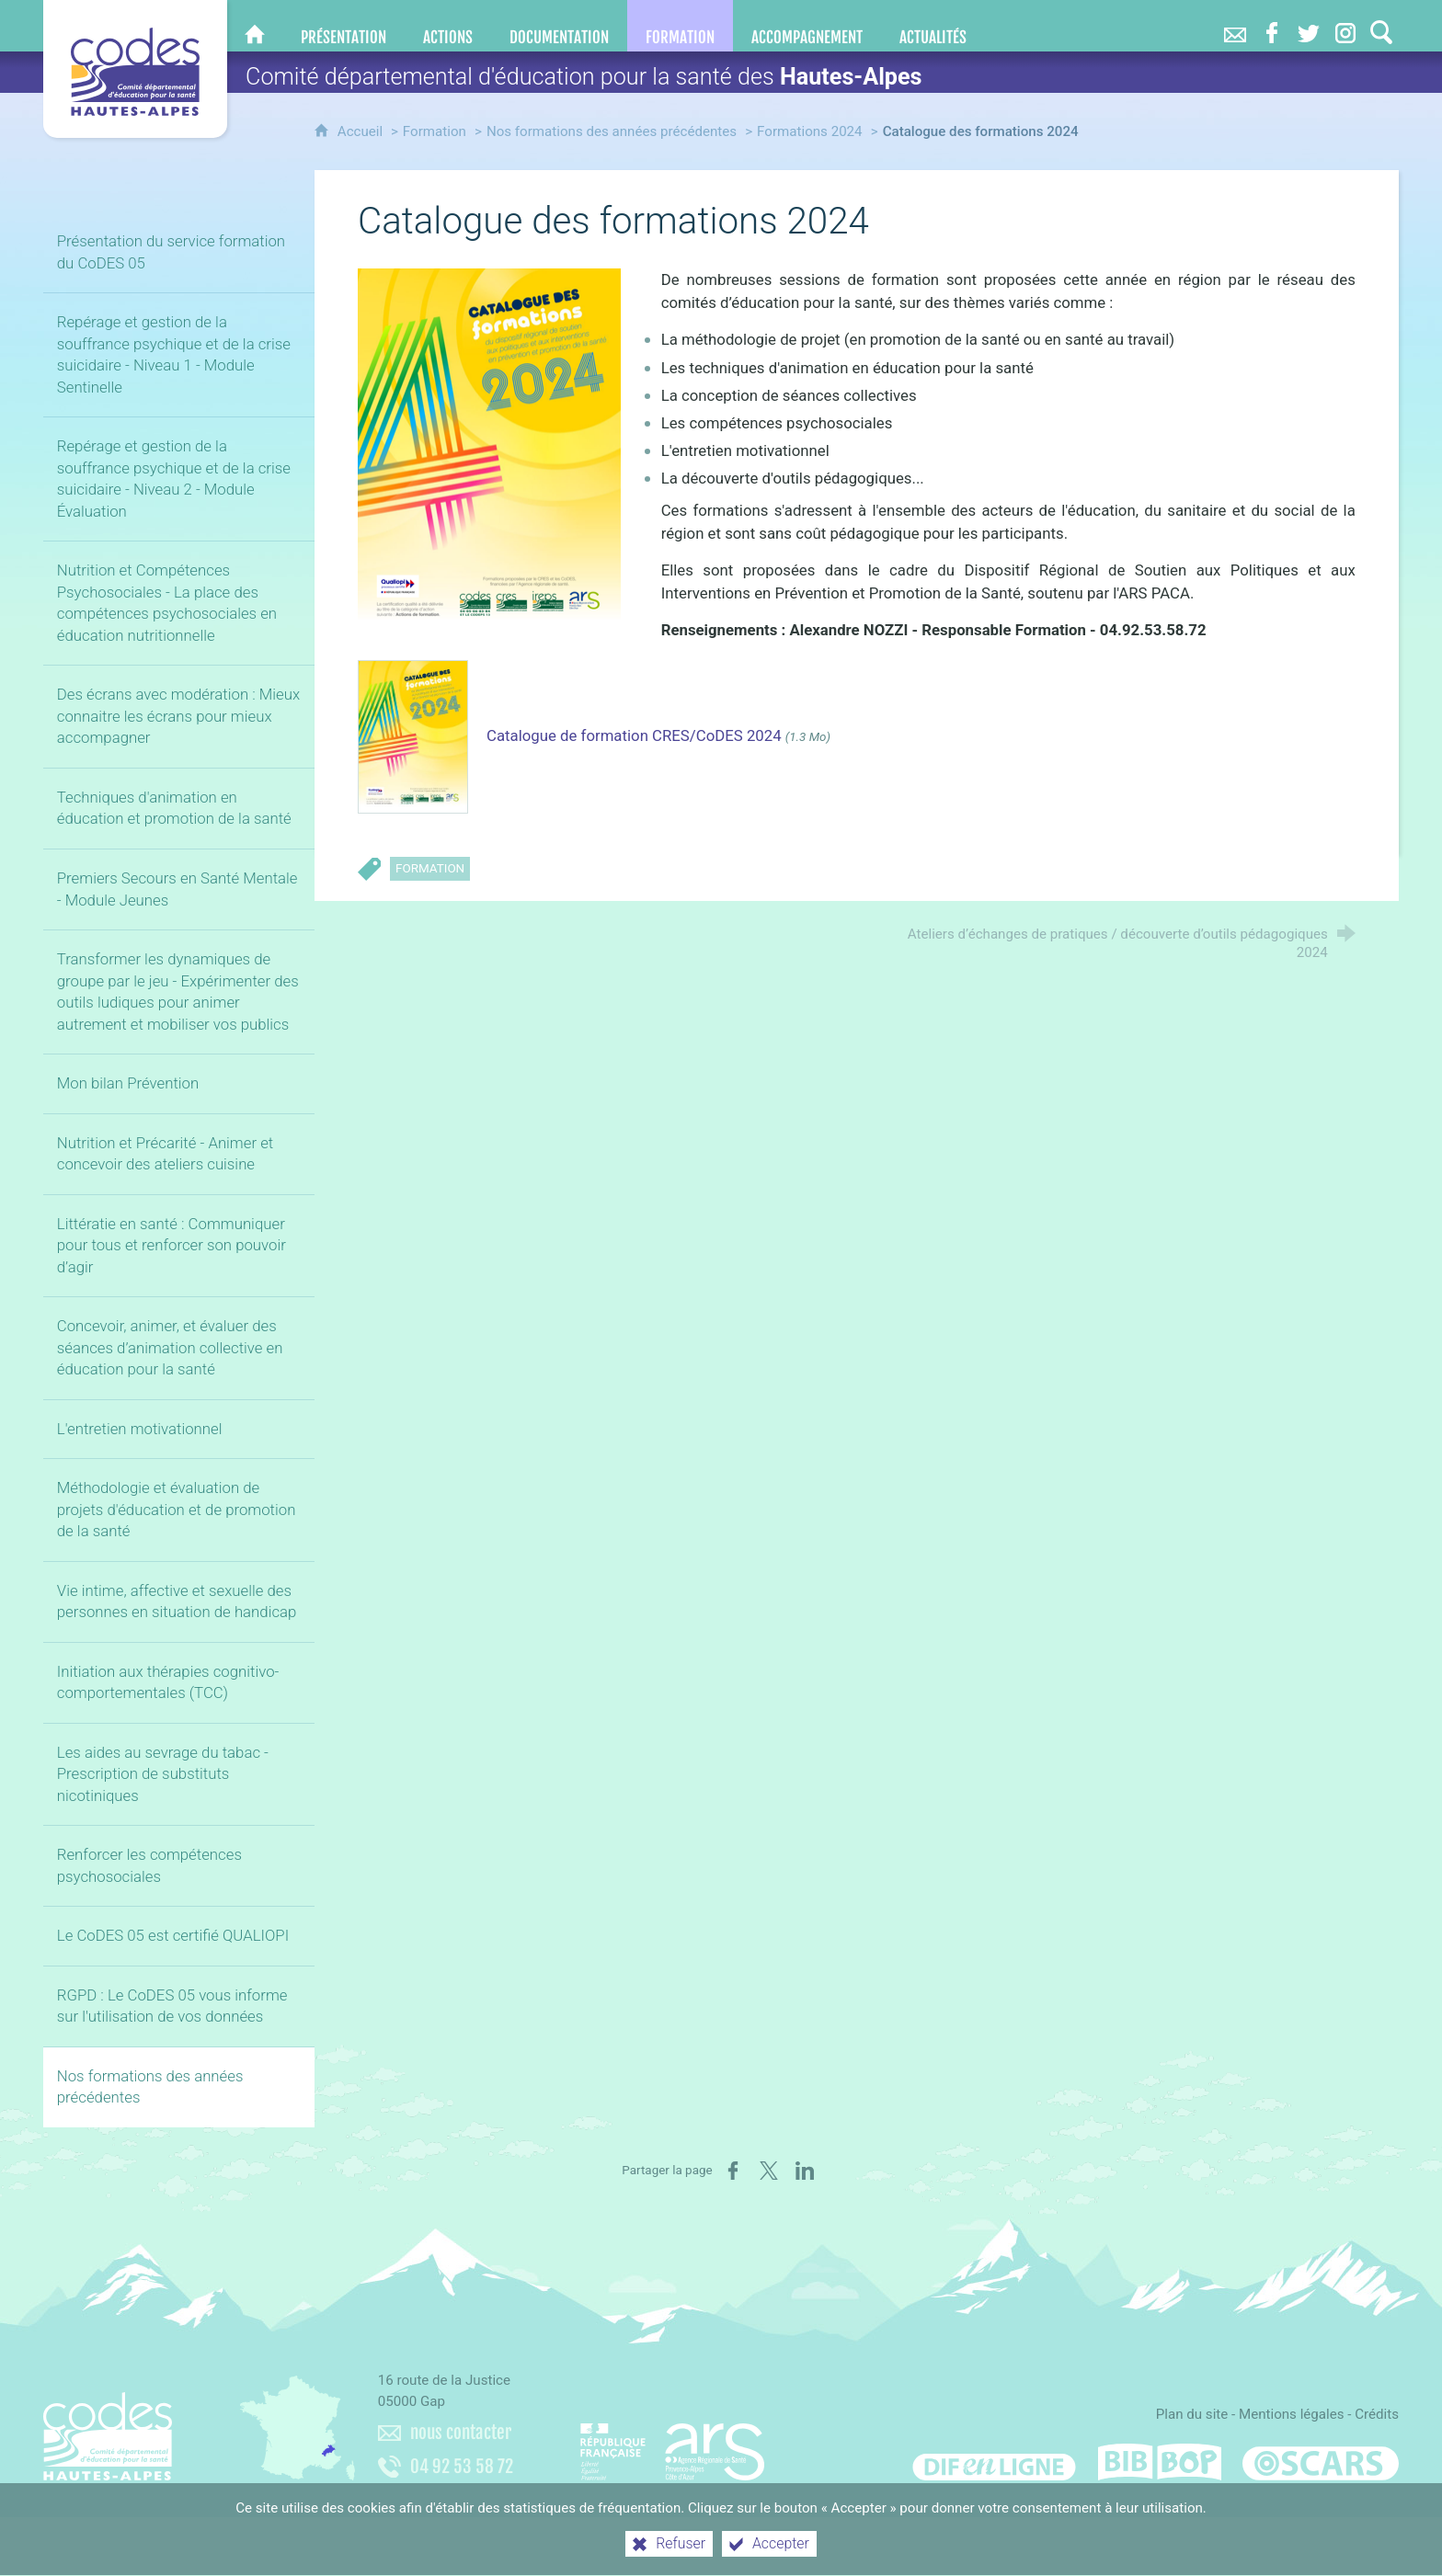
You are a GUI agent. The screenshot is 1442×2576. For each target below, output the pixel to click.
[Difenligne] (994, 2462)
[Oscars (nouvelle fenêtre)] (1320, 2462)
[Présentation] (343, 25)
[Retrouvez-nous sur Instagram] (1345, 25)
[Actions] (448, 25)
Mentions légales (1292, 2414)
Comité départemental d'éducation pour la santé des (584, 76)
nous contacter (460, 2433)
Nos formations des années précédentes (611, 131)
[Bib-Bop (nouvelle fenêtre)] (1159, 2462)
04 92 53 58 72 (461, 2467)
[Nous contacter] (1235, 25)
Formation (434, 131)
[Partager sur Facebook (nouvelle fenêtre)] (733, 2170)
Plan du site (1192, 2414)
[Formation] (680, 25)
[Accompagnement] (807, 25)
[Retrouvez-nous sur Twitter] (1308, 25)
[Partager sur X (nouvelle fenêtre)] (768, 2170)
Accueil (362, 131)
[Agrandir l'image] (489, 451)
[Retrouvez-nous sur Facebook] (1271, 25)
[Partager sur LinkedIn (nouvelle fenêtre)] (804, 2170)
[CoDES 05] (254, 25)
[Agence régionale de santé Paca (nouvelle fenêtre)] (672, 2443)
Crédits (1377, 2414)
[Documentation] (559, 25)
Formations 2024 (810, 131)
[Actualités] (933, 25)
